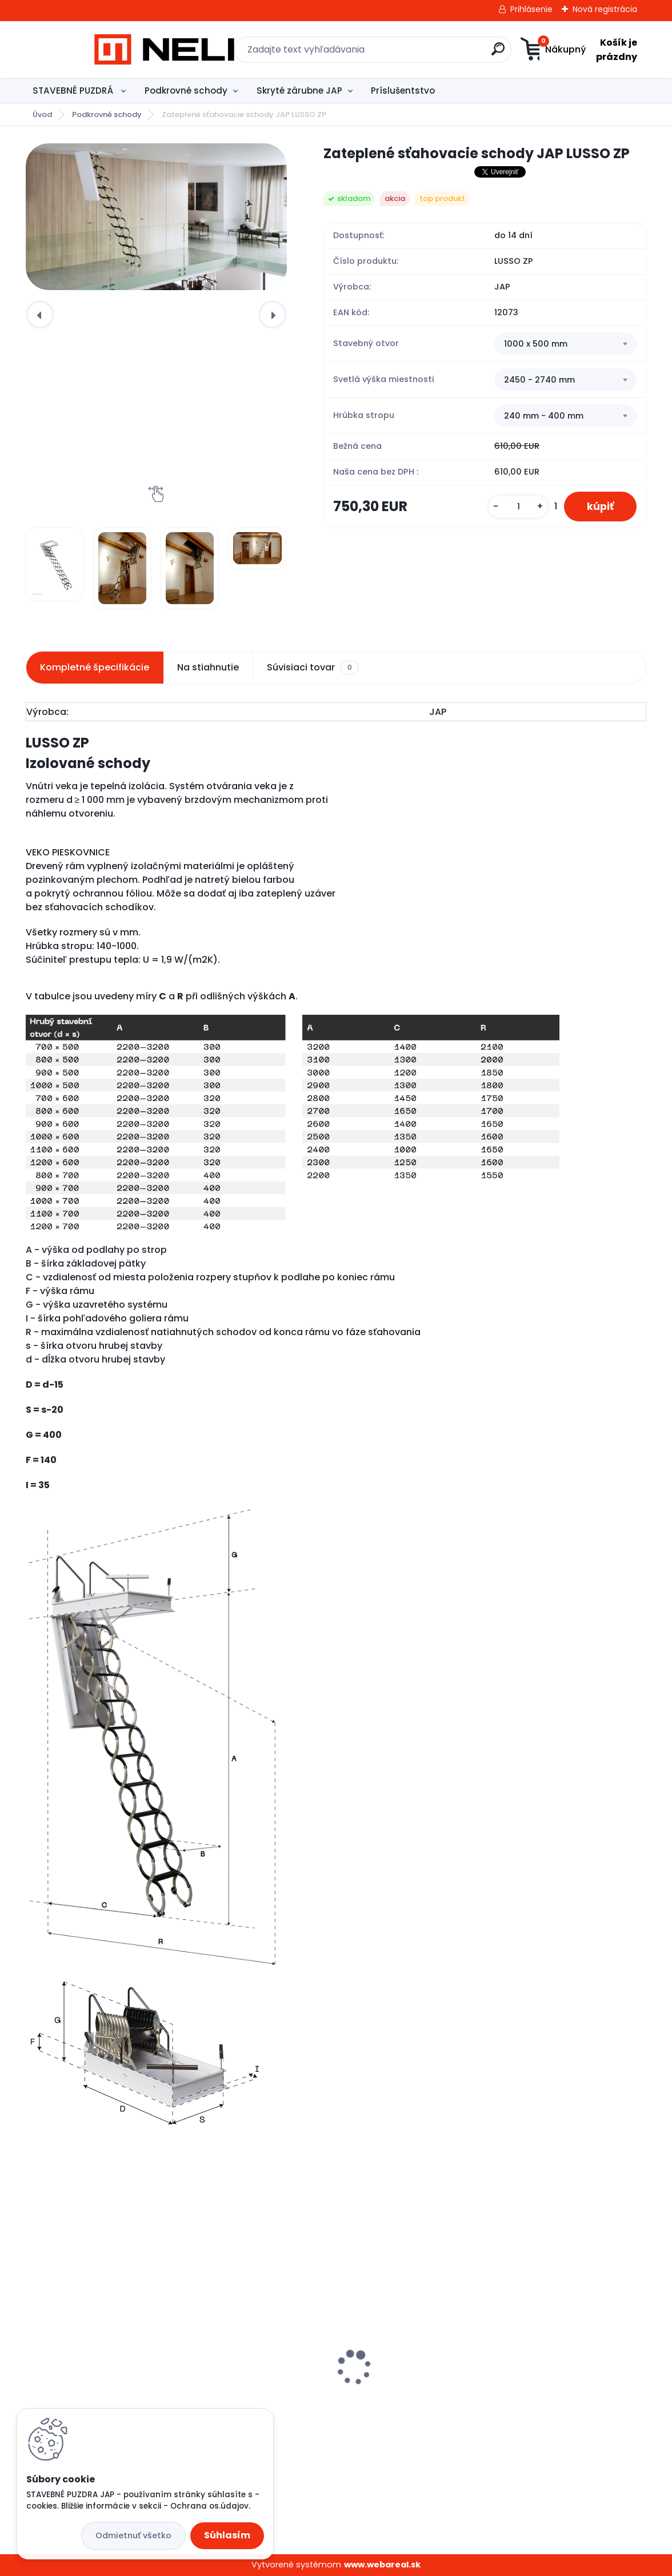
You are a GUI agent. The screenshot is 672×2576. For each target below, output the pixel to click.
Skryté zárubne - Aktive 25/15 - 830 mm (330, 2387)
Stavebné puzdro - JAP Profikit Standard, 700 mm (544, 2392)
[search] (447, 53)
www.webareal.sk (382, 2564)
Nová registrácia (605, 9)
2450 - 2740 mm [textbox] (539, 379)
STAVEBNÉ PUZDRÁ (74, 91)
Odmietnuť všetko (133, 2535)
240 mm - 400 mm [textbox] (543, 415)
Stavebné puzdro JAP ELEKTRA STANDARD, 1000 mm (125, 2393)
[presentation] (40, 314)
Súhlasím (227, 2535)
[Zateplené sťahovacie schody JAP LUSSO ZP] (156, 216)
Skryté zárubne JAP (299, 91)
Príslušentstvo (403, 91)
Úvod (42, 114)
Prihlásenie (531, 9)
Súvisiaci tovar (313, 667)
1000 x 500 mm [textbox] (535, 343)
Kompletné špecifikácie (94, 667)
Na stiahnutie (208, 667)
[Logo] (96, 49)
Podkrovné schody (186, 91)
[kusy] (518, 507)
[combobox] (565, 343)
